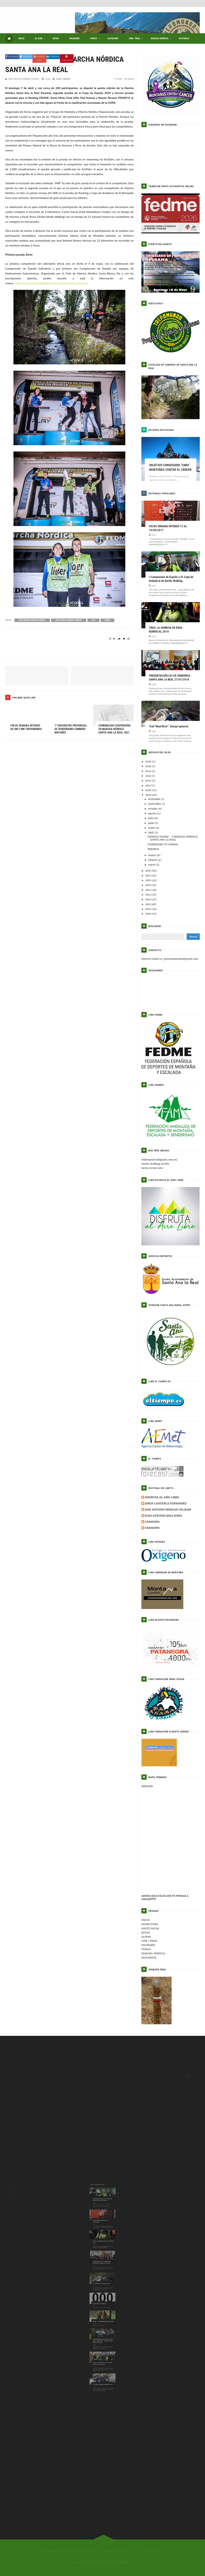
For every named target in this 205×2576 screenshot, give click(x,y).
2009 (148, 913)
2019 (148, 794)
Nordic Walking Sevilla (155, 1163)
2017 (148, 875)
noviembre (154, 803)
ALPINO (146, 1936)
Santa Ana (147, 1785)
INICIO (21, 38)
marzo (152, 855)
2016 (148, 880)
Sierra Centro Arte (152, 1168)
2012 (148, 899)
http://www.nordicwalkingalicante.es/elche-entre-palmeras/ (51, 283)
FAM (93, 620)
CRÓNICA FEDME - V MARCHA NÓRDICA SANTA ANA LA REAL (173, 838)
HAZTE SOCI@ (150, 1928)
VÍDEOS (93, 38)
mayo (151, 827)
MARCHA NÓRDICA (159, 38)
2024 (148, 771)
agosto (152, 813)
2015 (148, 885)
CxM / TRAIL (134, 38)
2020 (148, 790)
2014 (148, 889)
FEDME (107, 620)
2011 (147, 904)
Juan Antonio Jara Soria (163, 1515)
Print (118, 78)
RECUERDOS (148, 1957)
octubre (152, 808)
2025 (148, 766)
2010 (148, 909)
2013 (148, 894)
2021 (148, 785)
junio (151, 823)
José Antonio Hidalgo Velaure (168, 1509)
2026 (148, 761)
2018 (148, 870)
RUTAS (56, 38)
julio (151, 818)
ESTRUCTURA (149, 1924)
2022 (148, 780)
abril (151, 832)
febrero (152, 860)
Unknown (152, 1521)
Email (129, 78)
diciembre (154, 799)
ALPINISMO (112, 38)
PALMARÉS (74, 38)
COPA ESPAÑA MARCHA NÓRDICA (32, 620)
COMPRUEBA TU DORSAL (163, 844)
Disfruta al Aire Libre (162, 1497)
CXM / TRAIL (149, 1940)
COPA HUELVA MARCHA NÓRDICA (68, 620)
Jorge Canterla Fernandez (166, 1503)
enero (151, 864)
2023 (148, 775)
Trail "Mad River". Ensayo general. (169, 726)
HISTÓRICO (184, 38)
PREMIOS (153, 849)
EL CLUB (38, 38)
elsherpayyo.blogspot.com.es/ (159, 1159)
